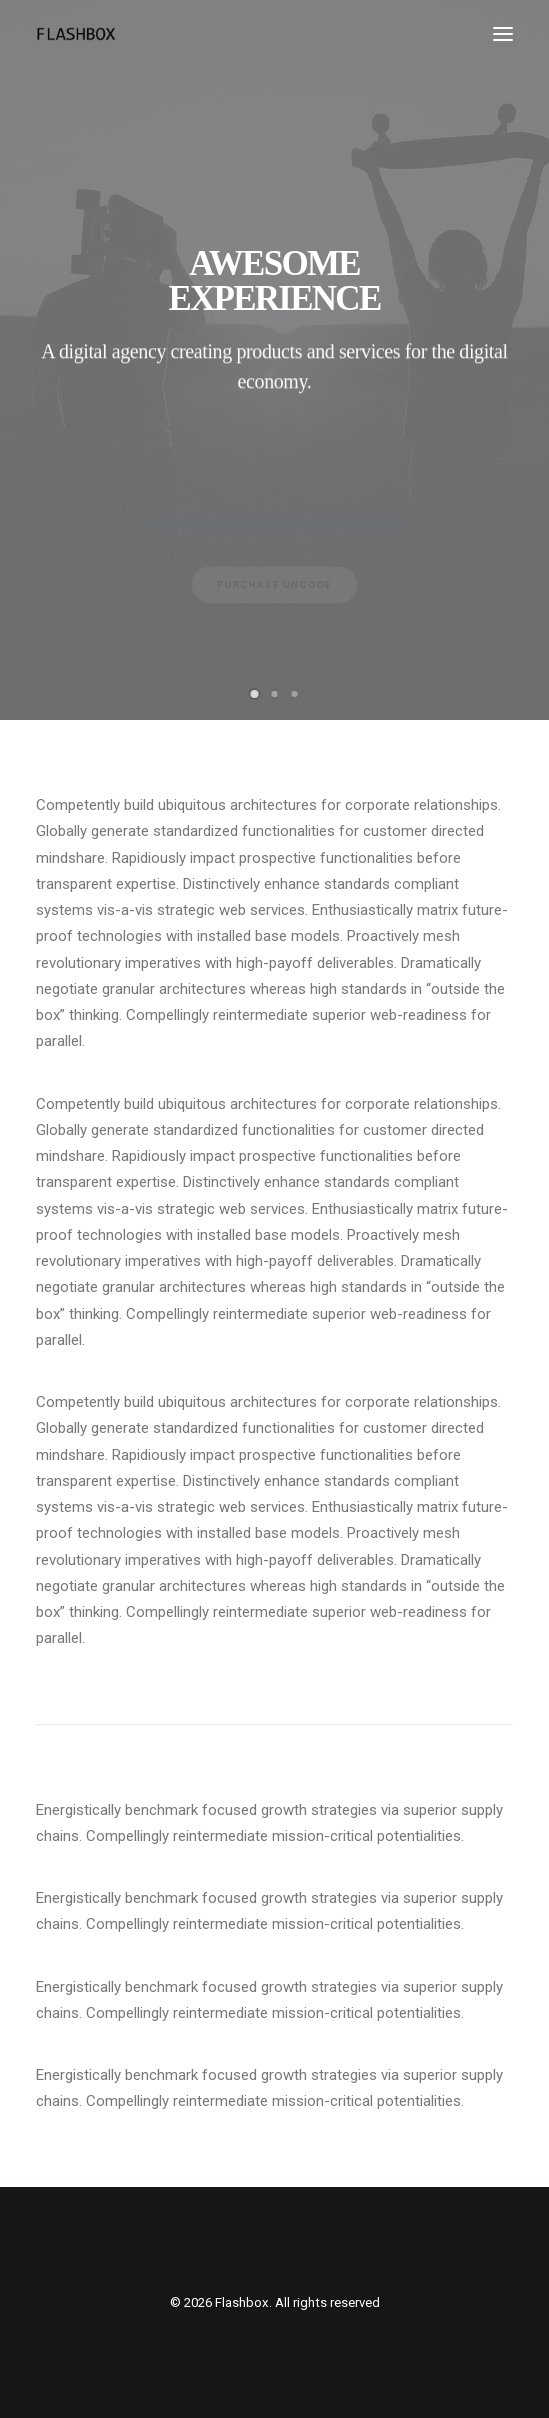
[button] (503, 34)
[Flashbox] (76, 34)
